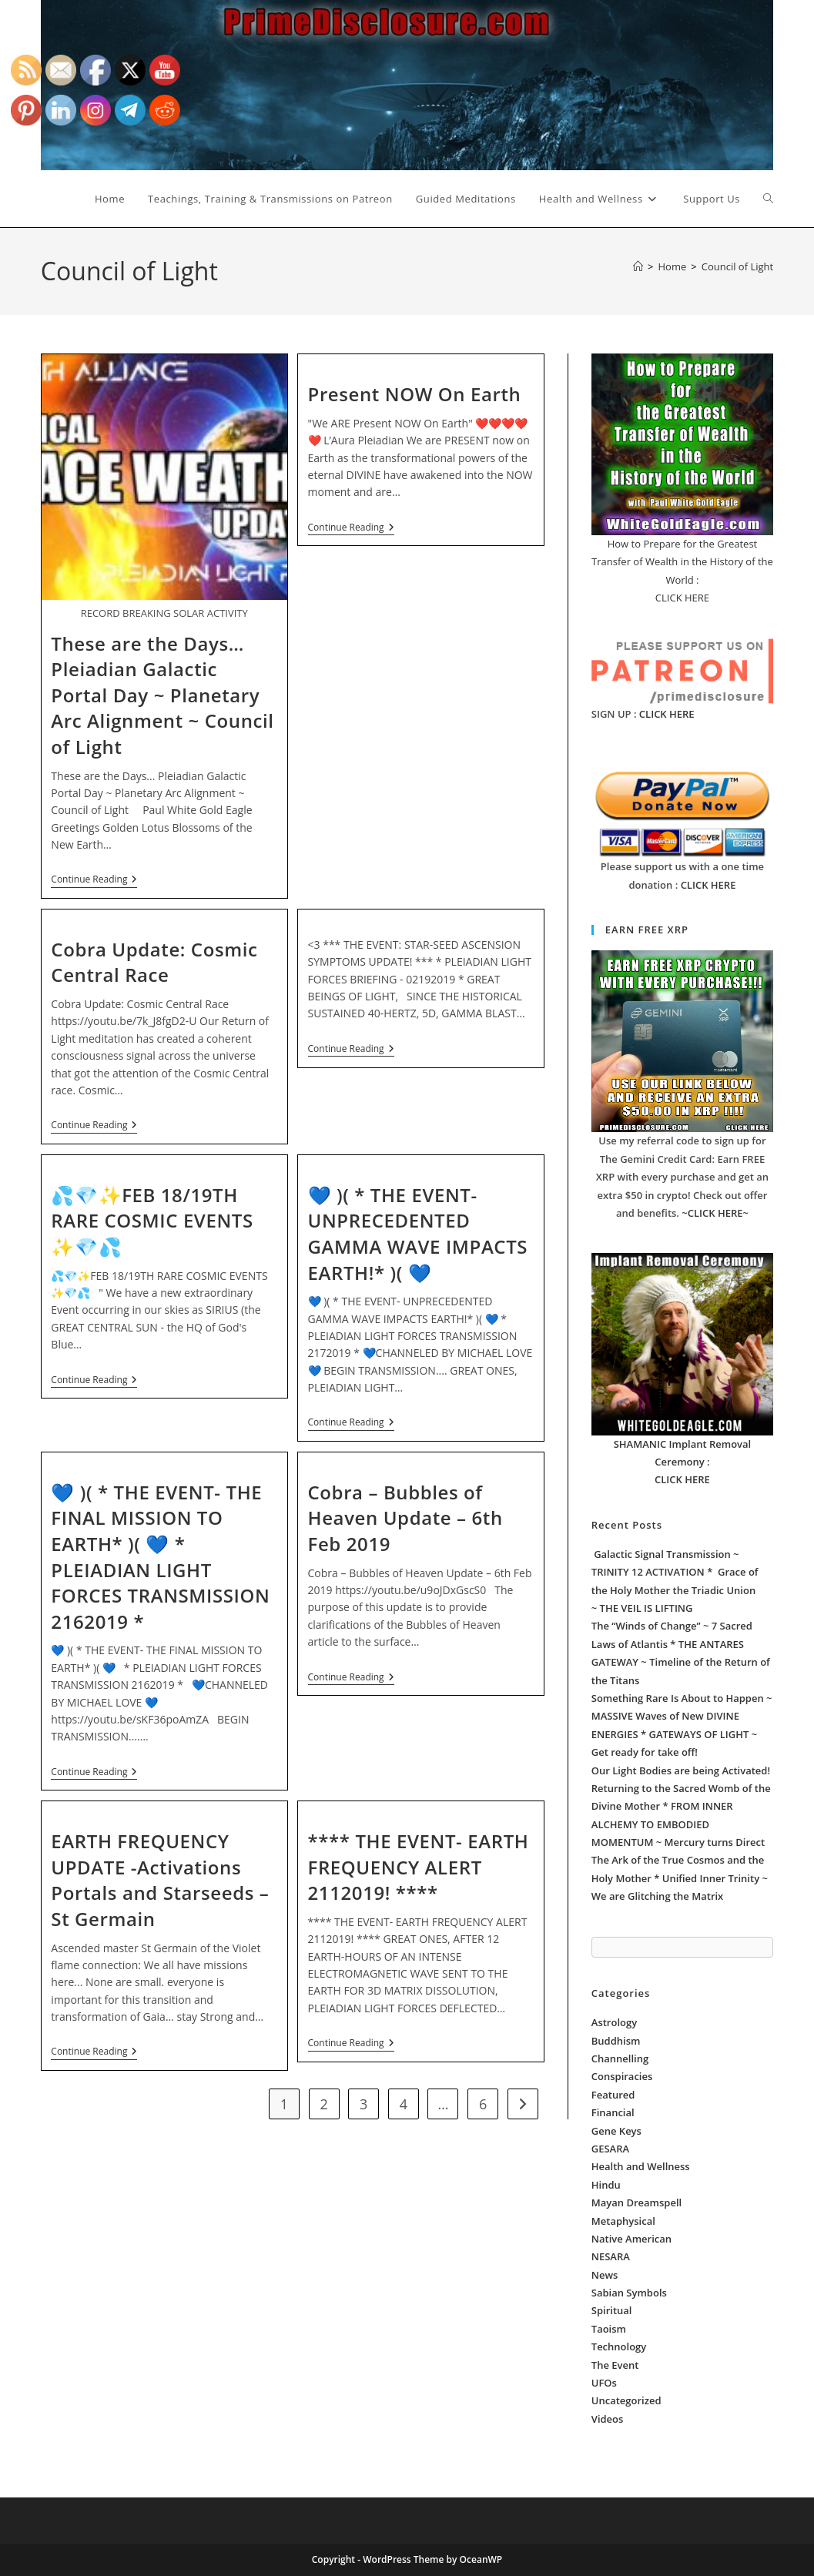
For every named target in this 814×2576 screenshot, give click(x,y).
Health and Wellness (640, 2166)
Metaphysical (623, 2221)
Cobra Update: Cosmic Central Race (154, 962)
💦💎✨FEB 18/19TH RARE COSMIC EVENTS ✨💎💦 (152, 1220)
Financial (613, 2112)
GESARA (610, 2149)
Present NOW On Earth (414, 394)
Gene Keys (616, 2131)
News (604, 2275)
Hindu (606, 2185)
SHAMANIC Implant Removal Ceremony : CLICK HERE (683, 1462)
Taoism (608, 2329)
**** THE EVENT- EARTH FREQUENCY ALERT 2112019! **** (418, 1866)
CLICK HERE (667, 714)
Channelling (619, 2058)
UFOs (604, 2383)
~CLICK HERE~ (715, 1213)
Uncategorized (626, 2400)
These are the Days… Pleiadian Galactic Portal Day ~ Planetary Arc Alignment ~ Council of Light (162, 695)
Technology (618, 2346)
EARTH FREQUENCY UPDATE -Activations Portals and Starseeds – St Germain (160, 1879)
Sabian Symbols (629, 2293)
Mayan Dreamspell (636, 2202)
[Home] (638, 266)
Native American (631, 2239)
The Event (615, 2365)
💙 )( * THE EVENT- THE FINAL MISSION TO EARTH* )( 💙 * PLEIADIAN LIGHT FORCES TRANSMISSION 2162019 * (160, 1556)
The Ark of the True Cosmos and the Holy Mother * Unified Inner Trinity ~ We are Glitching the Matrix (679, 1878)
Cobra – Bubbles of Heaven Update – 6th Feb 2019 (405, 1517)
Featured (613, 2095)
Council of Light (737, 266)
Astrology (614, 2022)
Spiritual (611, 2310)
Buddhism (616, 2041)
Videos (607, 2419)
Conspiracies (622, 2076)
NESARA (610, 2256)
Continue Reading (94, 880)
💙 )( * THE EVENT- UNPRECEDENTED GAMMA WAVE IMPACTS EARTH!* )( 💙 (418, 1233)
